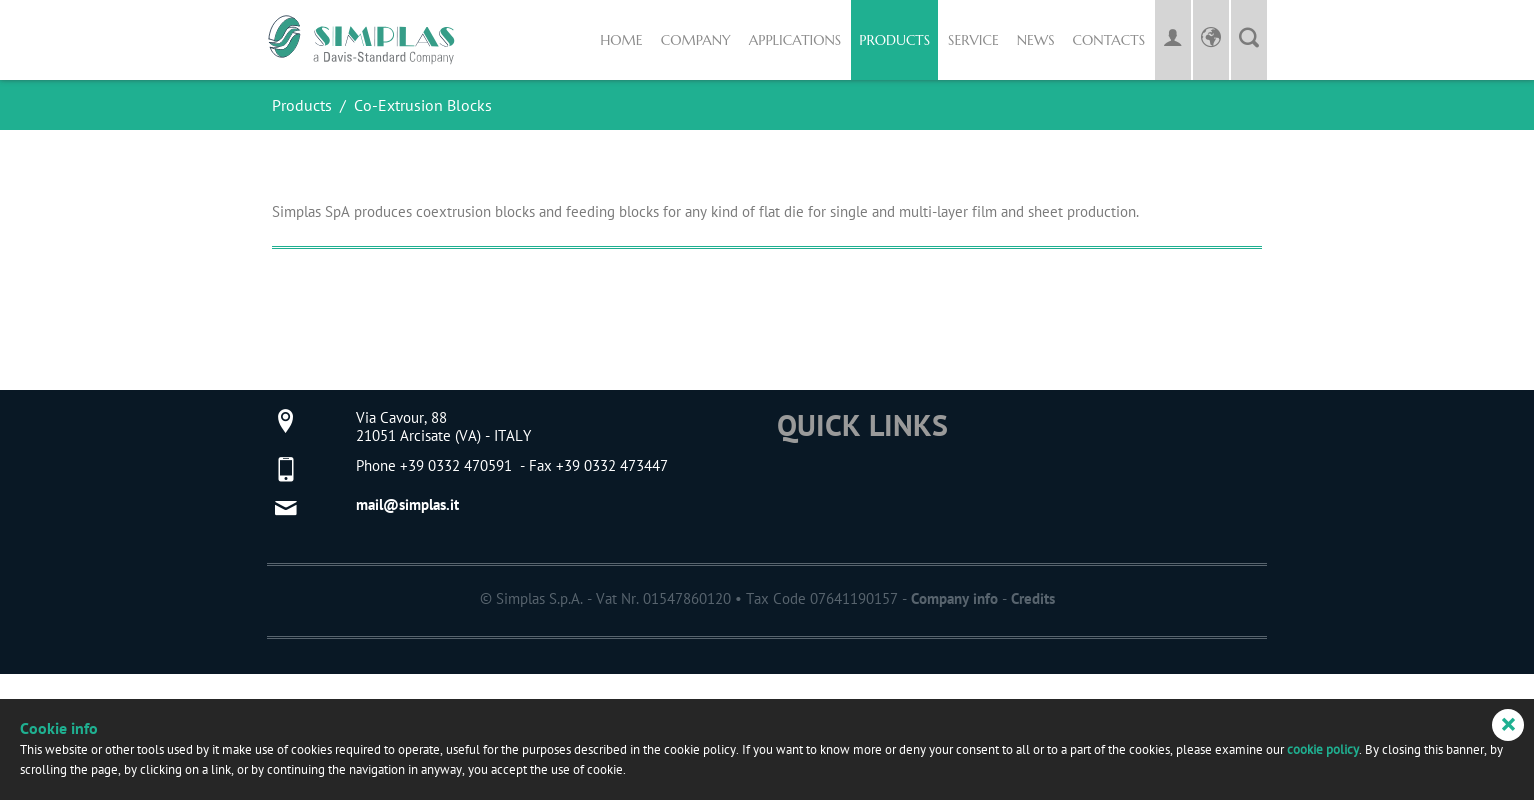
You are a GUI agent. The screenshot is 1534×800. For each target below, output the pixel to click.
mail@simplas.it (407, 505)
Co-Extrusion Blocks (423, 106)
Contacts (1109, 40)
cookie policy (1323, 750)
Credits (1033, 599)
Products (894, 40)
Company (696, 40)
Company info (954, 599)
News (1036, 40)
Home (621, 40)
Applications (795, 40)
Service (973, 40)
